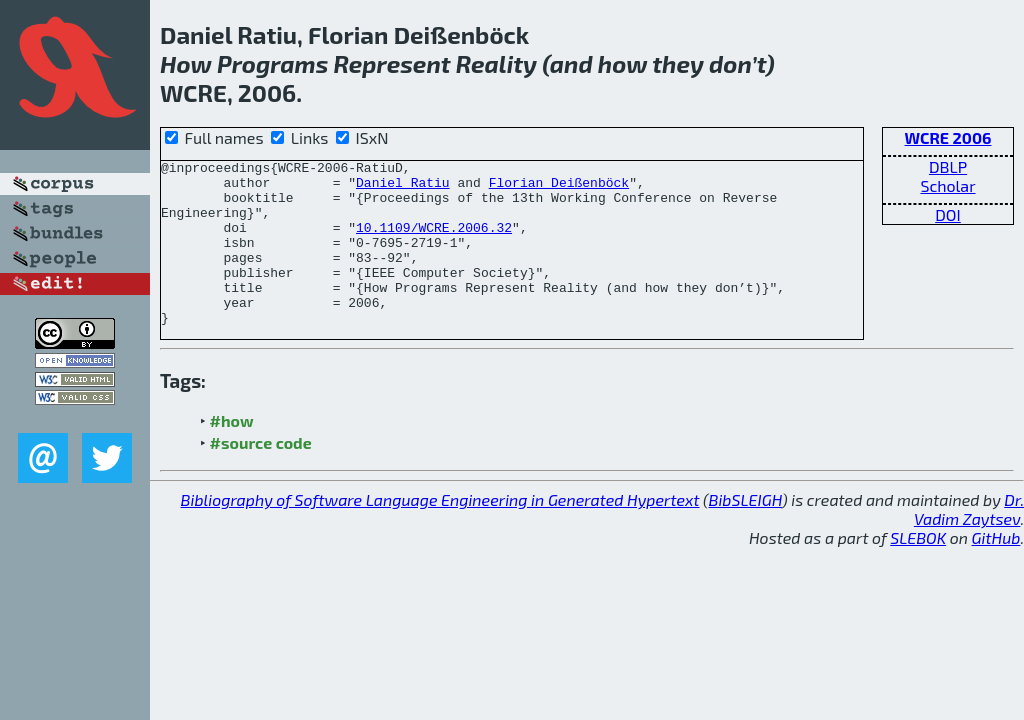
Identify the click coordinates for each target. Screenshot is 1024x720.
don (730, 63)
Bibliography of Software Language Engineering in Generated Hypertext (440, 532)
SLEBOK (918, 570)
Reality (496, 63)
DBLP (948, 166)
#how (232, 453)
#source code (261, 475)
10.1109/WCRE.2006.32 (434, 242)
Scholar (947, 185)
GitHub (996, 570)
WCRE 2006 (948, 137)
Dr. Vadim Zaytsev (969, 542)
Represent (391, 63)
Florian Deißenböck (559, 188)
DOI (948, 214)
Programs (272, 63)
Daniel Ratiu (403, 188)
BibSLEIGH (745, 532)
